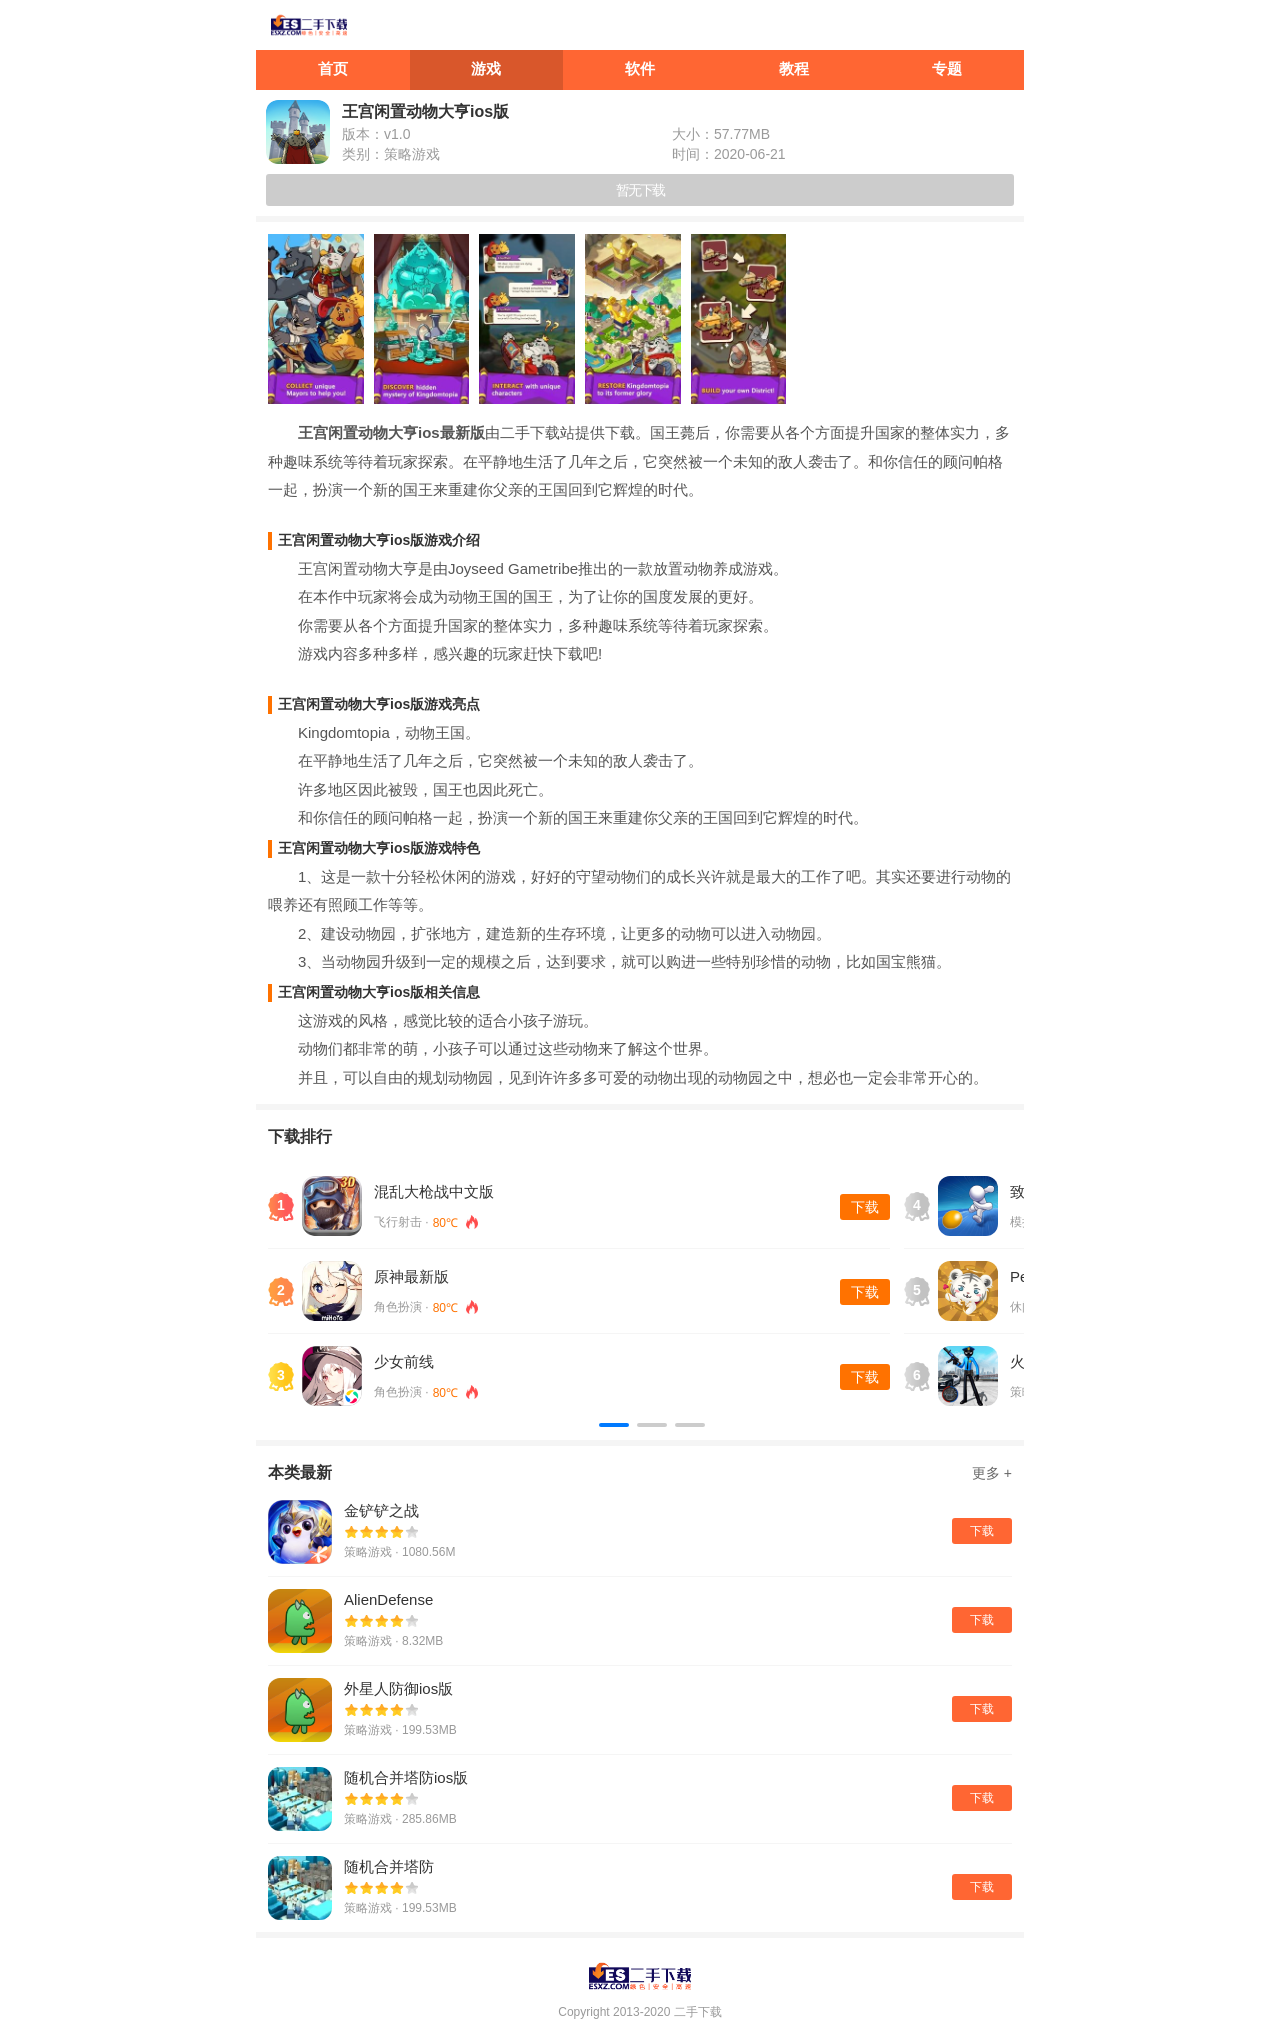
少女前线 (404, 1361)
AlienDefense (388, 1599)
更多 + (992, 1473)
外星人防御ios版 (398, 1688)
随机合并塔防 (389, 1866)
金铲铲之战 (381, 1510)
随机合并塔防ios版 (406, 1777)
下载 (865, 1207)
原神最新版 (411, 1276)
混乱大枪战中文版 (434, 1191)
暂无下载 (640, 190)
